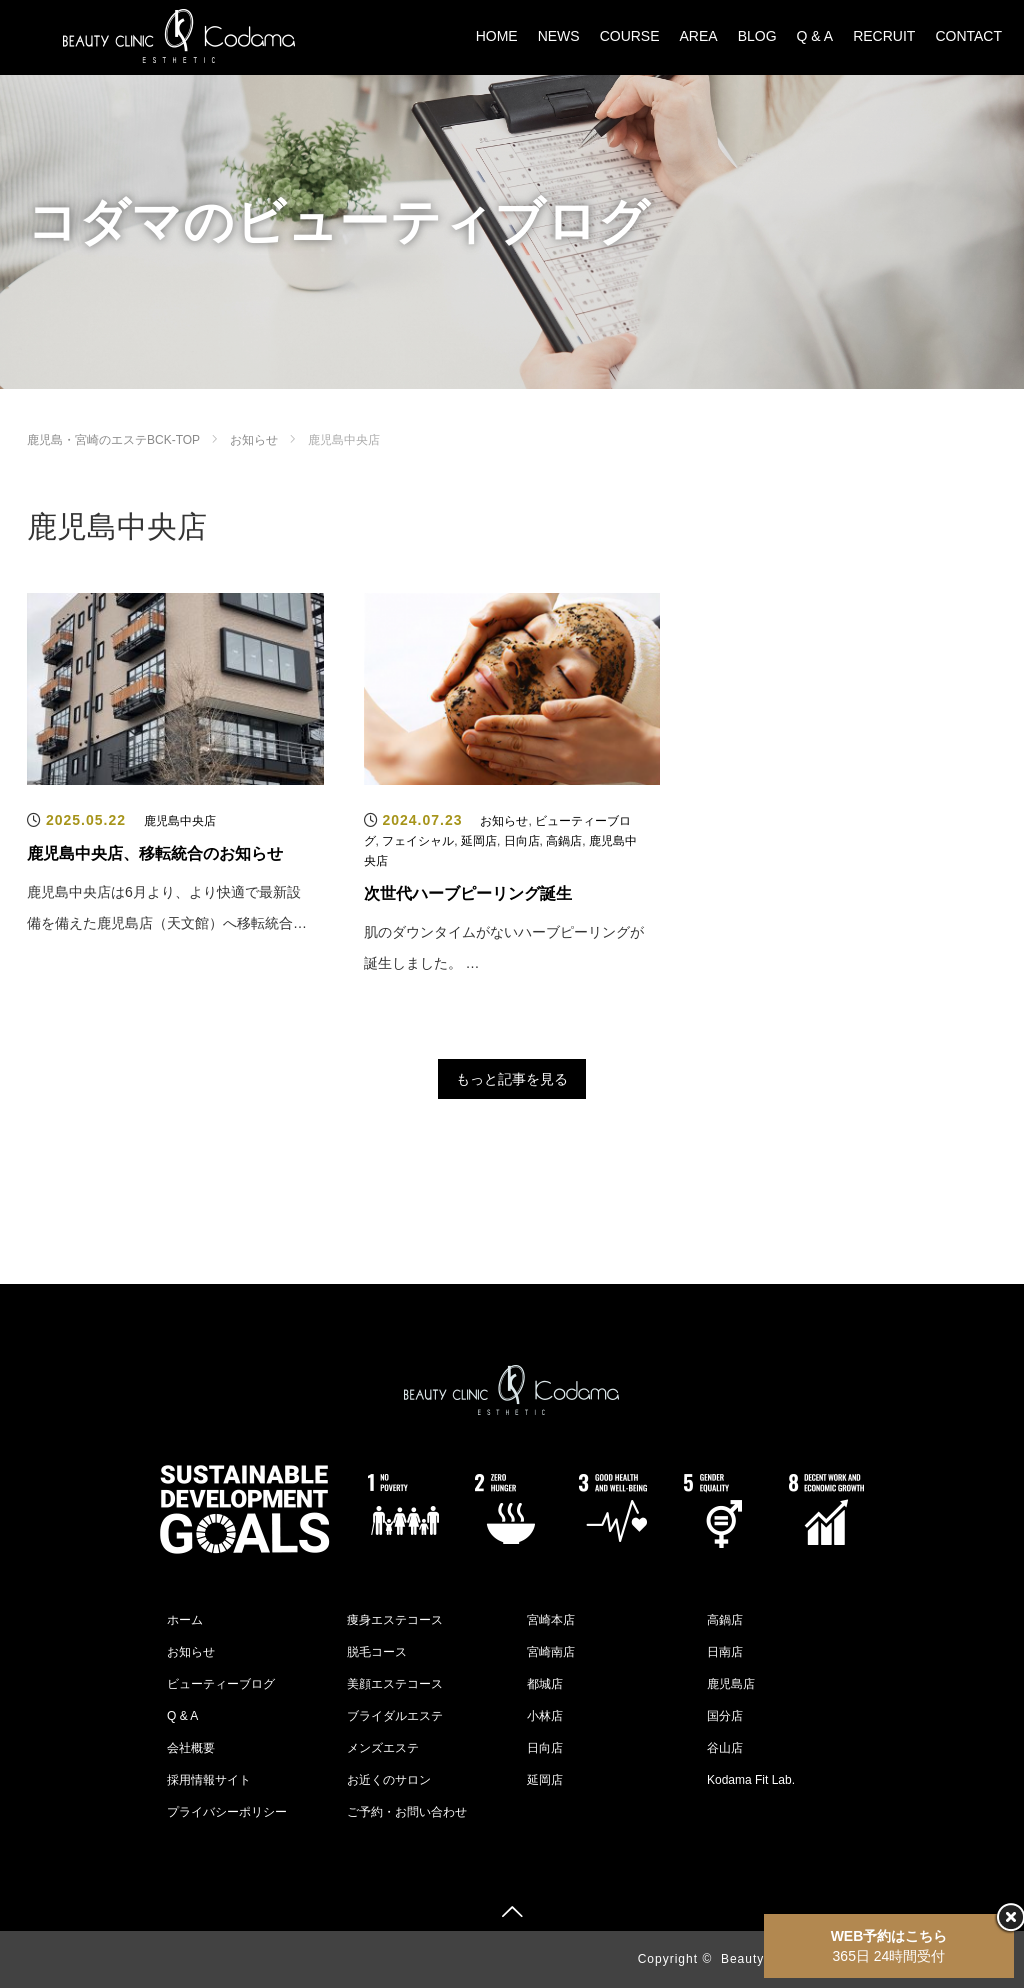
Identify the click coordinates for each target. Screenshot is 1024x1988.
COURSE (630, 36)
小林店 (545, 1716)
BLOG (757, 36)
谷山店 (725, 1748)
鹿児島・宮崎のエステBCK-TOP (113, 440)
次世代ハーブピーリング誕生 (468, 893)
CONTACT (968, 36)
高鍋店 (564, 841)
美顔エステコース (395, 1684)
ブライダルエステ (395, 1716)
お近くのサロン (389, 1780)
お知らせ (254, 440)
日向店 (522, 841)
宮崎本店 (551, 1620)
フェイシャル (418, 841)
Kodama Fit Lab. (751, 1780)
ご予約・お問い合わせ (407, 1812)
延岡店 (479, 841)
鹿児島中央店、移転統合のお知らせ (155, 853)
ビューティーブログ (221, 1684)
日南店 (725, 1652)
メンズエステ (383, 1748)
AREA (699, 36)
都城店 (545, 1684)
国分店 (725, 1716)
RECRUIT (884, 36)
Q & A (815, 36)
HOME (497, 36)
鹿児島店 (731, 1684)
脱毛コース (377, 1652)
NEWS (559, 36)
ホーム (185, 1620)
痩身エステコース (395, 1620)
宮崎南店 (551, 1652)
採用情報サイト (209, 1780)
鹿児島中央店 (180, 821)
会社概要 (191, 1748)
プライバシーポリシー (227, 1812)
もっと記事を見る (512, 1079)
